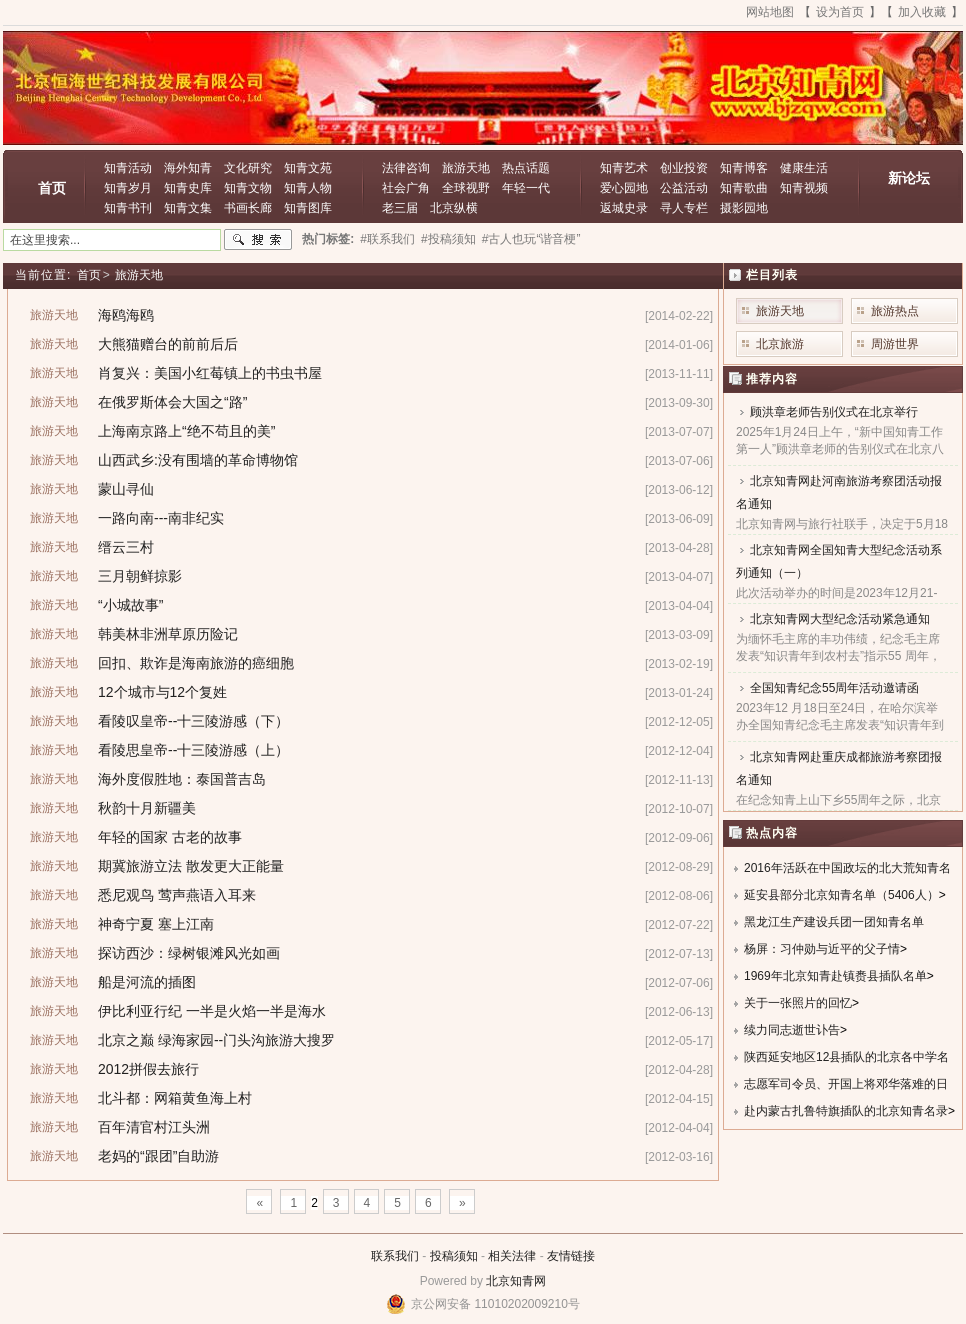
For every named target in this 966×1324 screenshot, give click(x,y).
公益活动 (684, 188)
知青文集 (188, 208)
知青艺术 (624, 168)
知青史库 (188, 188)
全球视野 (466, 188)
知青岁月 (128, 188)
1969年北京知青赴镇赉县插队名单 (835, 976)
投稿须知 (454, 1256)
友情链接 (571, 1256)
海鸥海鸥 (126, 315)
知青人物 (308, 188)
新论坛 (909, 178)
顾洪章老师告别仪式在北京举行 (834, 412)
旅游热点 (895, 311)
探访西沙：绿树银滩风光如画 (189, 953)
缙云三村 (126, 547)
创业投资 (684, 168)
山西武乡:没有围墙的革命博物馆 (198, 460)
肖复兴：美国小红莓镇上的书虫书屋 (210, 373)
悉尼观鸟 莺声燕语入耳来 (177, 895)
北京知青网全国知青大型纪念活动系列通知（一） (839, 561)
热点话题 (526, 168)
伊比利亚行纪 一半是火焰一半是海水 (212, 1011)
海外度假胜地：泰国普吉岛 (182, 779)
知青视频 (804, 188)
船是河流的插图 (147, 982)
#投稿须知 (448, 239)
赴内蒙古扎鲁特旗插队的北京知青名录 (846, 1111)
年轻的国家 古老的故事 (170, 837)
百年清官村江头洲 (154, 1127)
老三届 (400, 208)
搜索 (258, 240)
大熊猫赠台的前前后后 (168, 344)
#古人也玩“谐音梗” (531, 239)
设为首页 (840, 12)
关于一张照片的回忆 (798, 1003)
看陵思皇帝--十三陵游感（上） (193, 750)
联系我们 (395, 1256)
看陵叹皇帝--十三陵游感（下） (193, 721)
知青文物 (248, 188)
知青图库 (308, 208)
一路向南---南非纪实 (161, 518)
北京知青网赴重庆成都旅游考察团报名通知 (839, 768)
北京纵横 (454, 208)
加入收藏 (922, 12)
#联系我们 (387, 239)
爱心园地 (624, 188)
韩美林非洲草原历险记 (168, 634)
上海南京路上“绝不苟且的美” (186, 431)
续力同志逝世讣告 (792, 1030)
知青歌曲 (744, 188)
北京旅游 (780, 344)
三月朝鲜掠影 (140, 576)
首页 (52, 188)
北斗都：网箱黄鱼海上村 (175, 1098)
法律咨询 (406, 168)
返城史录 (624, 208)
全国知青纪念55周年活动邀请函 (834, 688)
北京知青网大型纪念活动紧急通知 (840, 619)
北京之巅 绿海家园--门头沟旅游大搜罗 (216, 1040)
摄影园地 (744, 208)
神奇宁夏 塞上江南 (156, 924)
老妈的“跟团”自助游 (158, 1156)
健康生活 (804, 168)
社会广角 (406, 188)
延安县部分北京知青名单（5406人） (841, 895)
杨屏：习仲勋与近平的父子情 (822, 949)
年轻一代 (526, 188)
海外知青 (188, 168)
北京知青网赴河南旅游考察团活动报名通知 (839, 492)
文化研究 (248, 168)
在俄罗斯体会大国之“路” (172, 402)
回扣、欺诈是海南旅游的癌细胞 (196, 663)
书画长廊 (248, 208)
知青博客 (744, 168)
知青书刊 (128, 208)
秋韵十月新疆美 (147, 808)
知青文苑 (308, 168)
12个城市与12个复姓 (162, 692)
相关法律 (512, 1256)
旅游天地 (466, 168)
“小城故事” (130, 605)
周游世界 (895, 344)
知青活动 (128, 168)
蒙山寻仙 (126, 489)
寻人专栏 (684, 208)
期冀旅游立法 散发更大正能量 (191, 866)
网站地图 (770, 12)
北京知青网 (516, 1281)
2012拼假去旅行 (148, 1069)
